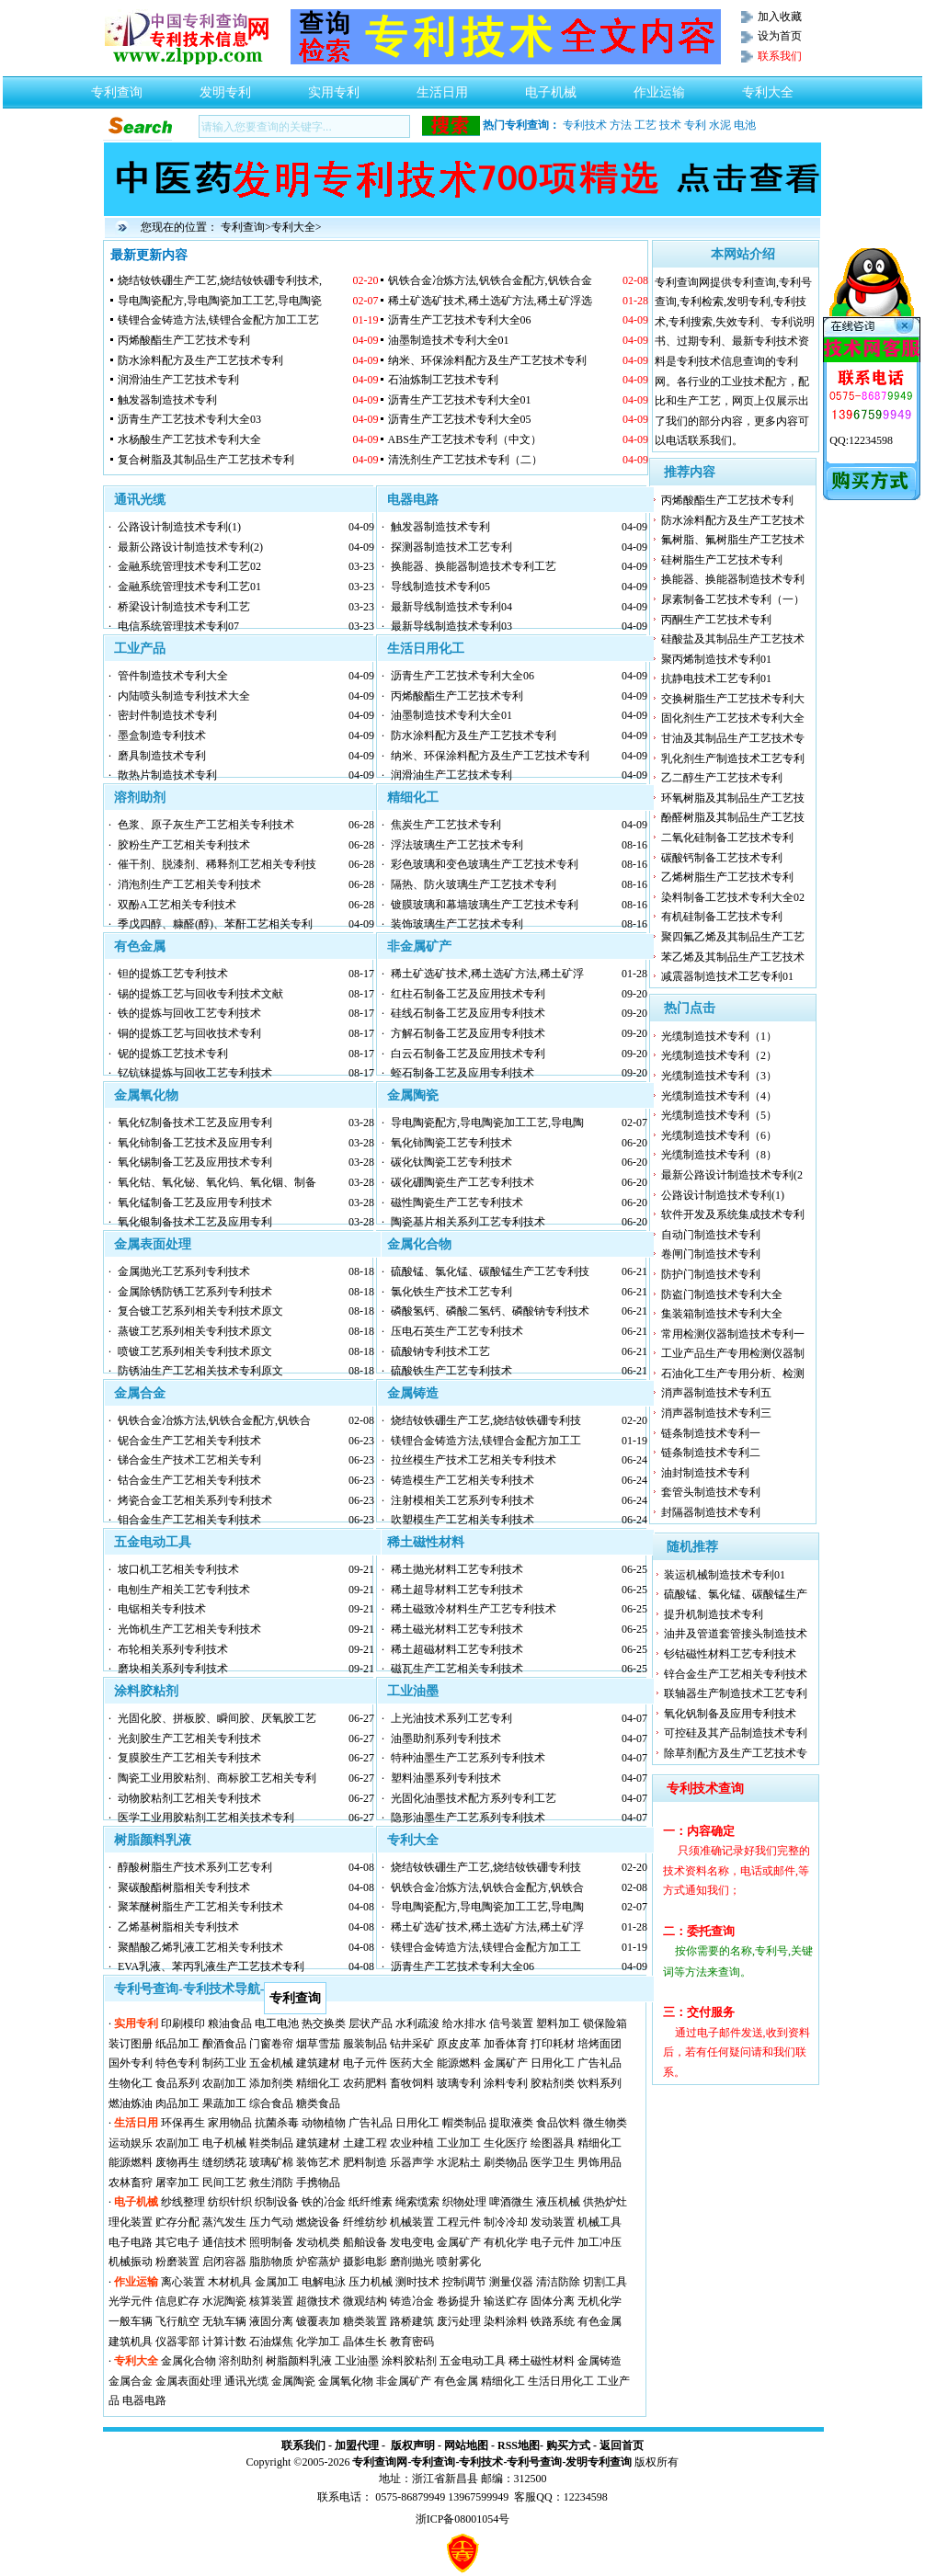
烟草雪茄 (318, 2043)
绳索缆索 (417, 2201)
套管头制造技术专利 (710, 1492)
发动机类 (318, 2242)
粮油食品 (230, 2023)
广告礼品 (599, 2063)
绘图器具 (553, 2143)
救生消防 (271, 2182)
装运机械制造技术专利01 (724, 1574)
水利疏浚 (417, 2023)
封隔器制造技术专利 (710, 1512)
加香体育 (506, 2043)
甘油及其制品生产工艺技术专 (733, 738)
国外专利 (130, 2063)
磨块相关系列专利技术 (173, 1668)
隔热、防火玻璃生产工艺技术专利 (473, 884)
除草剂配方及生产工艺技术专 (735, 1753)
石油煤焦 (271, 2341)
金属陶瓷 (413, 1095)
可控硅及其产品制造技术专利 (735, 1733)
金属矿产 (506, 2063)
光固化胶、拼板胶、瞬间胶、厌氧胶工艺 (217, 1718)
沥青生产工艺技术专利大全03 (189, 419)
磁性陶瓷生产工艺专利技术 (457, 1202)
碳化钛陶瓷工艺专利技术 (451, 1162)
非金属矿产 (419, 946)
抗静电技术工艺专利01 (716, 678)
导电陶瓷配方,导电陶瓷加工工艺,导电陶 (487, 1122)
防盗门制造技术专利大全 (721, 1294)
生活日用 (442, 87)
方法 (621, 125)
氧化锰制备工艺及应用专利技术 (195, 1202)
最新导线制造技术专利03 (451, 626)
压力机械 (370, 2281)
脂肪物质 (271, 2261)
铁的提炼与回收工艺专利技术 (189, 1013)
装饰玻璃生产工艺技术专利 (457, 924)
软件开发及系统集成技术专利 (733, 1214)
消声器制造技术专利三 (716, 1413)
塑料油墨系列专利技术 (446, 1778)
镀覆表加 (318, 2321)
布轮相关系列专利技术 (173, 1649)
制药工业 (224, 2063)
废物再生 (177, 2162)
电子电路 (130, 2242)
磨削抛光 (412, 2261)
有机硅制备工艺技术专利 (721, 916)
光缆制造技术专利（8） (719, 1154)
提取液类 (511, 2122)
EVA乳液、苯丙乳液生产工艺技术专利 (211, 1966)
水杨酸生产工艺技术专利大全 (189, 439)
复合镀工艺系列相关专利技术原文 (200, 1311)
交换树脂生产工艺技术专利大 (733, 698)
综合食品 (271, 2103)
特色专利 (177, 2063)
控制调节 (464, 2281)
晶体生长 (365, 2341)
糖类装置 (365, 2321)
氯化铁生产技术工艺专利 (451, 1291)
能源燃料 (459, 2063)
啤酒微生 (511, 2201)
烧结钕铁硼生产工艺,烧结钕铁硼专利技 (486, 1420)
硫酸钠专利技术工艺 (440, 1351)
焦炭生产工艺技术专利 (446, 824)
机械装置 (412, 2222)
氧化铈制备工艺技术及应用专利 (195, 1142)
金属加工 (277, 2281)
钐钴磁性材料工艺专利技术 (730, 1653)
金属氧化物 (146, 1095)
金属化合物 (419, 1244)
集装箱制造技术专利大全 (721, 1313)
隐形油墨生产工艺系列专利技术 (468, 1817)
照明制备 (271, 2242)
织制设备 (277, 2201)
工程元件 (459, 2222)
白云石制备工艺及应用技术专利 (468, 1053)
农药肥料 (365, 2083)
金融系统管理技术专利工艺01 (189, 586)
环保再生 (183, 2122)
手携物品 (318, 2182)
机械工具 (599, 2222)
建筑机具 (130, 2341)
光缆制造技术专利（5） (719, 1115)
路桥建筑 (412, 2321)
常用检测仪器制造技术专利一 (733, 1334)
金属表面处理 (152, 1244)
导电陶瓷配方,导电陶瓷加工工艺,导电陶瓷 (220, 300)
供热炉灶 (605, 2201)
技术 (670, 125)
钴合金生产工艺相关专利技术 (189, 1480)
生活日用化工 (425, 648)
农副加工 (224, 2083)
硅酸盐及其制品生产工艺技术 (733, 639)
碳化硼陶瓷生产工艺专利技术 (462, 1182)
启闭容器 (224, 2261)
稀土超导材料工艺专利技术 (457, 1589)
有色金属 (140, 946)
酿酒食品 (224, 2043)
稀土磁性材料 (425, 1542)
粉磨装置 (177, 2261)
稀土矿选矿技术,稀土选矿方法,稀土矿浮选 (490, 300)
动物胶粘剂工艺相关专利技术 (189, 1798)
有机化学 (506, 2242)
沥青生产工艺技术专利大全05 (459, 419)
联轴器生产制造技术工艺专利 (735, 1693)
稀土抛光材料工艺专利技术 (457, 1569)
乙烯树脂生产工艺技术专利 (727, 877)
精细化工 (413, 797)
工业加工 (459, 2143)
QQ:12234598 (861, 440)
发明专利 (225, 87)
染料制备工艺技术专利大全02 (733, 897)
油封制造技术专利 (705, 1472)
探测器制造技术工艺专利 (451, 547)
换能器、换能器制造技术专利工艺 (473, 566)
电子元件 (365, 2063)
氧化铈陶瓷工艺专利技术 (451, 1142)
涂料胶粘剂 (146, 1691)
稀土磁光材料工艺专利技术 (457, 1629)
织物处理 (464, 2201)
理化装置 (130, 2222)
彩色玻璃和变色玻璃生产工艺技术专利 (484, 864)
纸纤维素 (370, 2201)
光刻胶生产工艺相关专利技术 (189, 1738)
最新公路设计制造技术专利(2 (732, 1174)
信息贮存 (177, 2301)
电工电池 (277, 2023)
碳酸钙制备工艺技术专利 (721, 857)
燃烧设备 (318, 2222)
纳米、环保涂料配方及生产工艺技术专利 (487, 360)
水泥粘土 (459, 2162)
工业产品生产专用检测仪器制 (733, 1353)
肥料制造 (365, 2162)
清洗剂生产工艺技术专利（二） (465, 459)
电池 (745, 125)
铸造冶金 (412, 2301)
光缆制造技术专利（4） (719, 1095)
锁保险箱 (605, 2023)
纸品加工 (177, 2043)
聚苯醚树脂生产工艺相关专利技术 (200, 1906)
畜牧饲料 (412, 2083)
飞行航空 (177, 2321)
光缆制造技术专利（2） (719, 1055)
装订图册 (130, 2043)
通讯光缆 (140, 500)
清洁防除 (558, 2281)
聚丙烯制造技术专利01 (716, 659)
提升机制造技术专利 (713, 1614)
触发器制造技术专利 (167, 399)
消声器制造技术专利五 (716, 1392)
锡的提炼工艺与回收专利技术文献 (200, 993)
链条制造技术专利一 (710, 1433)
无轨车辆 (224, 2321)
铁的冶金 (324, 2201)
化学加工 (318, 2341)
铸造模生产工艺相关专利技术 (462, 1480)
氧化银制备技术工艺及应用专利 (195, 1221)
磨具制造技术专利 (162, 755)
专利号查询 (534, 2462)
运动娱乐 (130, 2143)
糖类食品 (318, 2103)
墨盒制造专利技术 (162, 735)
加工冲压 (599, 2242)
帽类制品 (464, 2122)
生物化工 (130, 2083)
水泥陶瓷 (224, 2301)
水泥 (720, 125)
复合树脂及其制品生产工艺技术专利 (206, 459)
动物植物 (324, 2122)
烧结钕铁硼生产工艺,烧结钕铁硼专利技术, (220, 280)
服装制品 (365, 2043)
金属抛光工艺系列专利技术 (184, 1271)
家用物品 (230, 2122)
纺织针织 (230, 2201)
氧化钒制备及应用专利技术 (730, 1713)
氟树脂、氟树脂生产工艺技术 (733, 539)
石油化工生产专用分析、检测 (733, 1373)
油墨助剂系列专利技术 (446, 1738)
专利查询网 (379, 2462)
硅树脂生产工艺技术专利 (721, 559)
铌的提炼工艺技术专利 (173, 1053)
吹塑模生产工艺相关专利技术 (462, 1519)
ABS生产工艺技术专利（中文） (465, 439)
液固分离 (271, 2321)
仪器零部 (177, 2341)
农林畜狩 (130, 2182)
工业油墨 (413, 1691)
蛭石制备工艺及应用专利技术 (462, 1072)
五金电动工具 (152, 1542)
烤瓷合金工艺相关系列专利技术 (195, 1500)
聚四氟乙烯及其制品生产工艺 (733, 936)
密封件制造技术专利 (167, 715)
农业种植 (412, 2143)
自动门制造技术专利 (710, 1234)
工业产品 (140, 648)
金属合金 (140, 1393)
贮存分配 (177, 2222)
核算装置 (271, 2301)
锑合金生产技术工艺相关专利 (189, 1459)
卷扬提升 (459, 2301)
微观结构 (365, 2301)
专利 (695, 125)
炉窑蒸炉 (318, 2261)
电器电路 (413, 500)
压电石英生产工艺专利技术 (457, 1331)
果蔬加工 (224, 2103)
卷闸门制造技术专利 (710, 1254)
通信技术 (224, 2242)
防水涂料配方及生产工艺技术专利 (200, 360)
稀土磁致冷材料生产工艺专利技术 (473, 1608)
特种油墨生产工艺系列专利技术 (468, 1757)
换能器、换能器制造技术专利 (733, 579)
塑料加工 (558, 2023)
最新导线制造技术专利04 (451, 606)
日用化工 (553, 2063)
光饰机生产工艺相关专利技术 (189, 1629)
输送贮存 (506, 2301)
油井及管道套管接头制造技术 (735, 1633)
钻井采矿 (412, 2043)
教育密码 (412, 2341)
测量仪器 (511, 2281)
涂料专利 (506, 2083)
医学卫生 (553, 2162)
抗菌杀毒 (277, 2122)
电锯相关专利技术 (162, 1608)
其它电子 (177, 2242)
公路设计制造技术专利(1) (179, 526)
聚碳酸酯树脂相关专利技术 (184, 1887)
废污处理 (459, 2321)
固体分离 (553, 2301)
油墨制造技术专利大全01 (448, 340)
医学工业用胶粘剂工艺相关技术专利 (206, 1817)
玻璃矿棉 (271, 2162)
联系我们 (303, 2445)
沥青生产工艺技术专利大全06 (459, 319)
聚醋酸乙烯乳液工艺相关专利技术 (200, 1947)
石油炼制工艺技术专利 (443, 379)
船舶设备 (365, 2242)
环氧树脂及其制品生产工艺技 (733, 798)
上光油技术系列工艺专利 (451, 1718)
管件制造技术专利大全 (173, 675)
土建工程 (365, 2143)
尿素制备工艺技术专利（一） (733, 599)
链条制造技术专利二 (710, 1452)
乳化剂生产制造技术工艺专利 (733, 758)
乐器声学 (412, 2162)
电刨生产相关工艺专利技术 (184, 1589)
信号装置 (511, 2023)
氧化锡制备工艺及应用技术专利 (195, 1162)
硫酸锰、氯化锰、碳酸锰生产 (735, 1594)
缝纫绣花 (224, 2162)
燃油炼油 (130, 2103)
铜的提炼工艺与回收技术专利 (189, 1033)
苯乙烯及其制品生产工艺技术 (733, 957)
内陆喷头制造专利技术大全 (184, 696)
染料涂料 (506, 2321)
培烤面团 (599, 2043)
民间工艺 (224, 2182)
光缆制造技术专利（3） (719, 1075)
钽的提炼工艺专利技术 (173, 973)
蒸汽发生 (224, 2222)
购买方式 (568, 2445)
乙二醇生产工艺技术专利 (721, 777)
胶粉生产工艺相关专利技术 (184, 844)
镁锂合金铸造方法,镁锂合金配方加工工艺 (218, 319)
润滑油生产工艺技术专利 (178, 379)
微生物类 (605, 2122)
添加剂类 (271, 2083)
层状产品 (370, 2023)
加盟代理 (357, 2445)
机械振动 (130, 2261)
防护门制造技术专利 (710, 1274)
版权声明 (413, 2445)
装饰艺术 (318, 2162)
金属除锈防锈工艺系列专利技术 (195, 1291)
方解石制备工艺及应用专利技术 (468, 1033)
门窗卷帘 (271, 2043)
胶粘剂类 (553, 2083)
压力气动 (271, 2222)
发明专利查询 (598, 2462)
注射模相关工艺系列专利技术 (462, 1500)
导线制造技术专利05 (440, 586)
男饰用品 (599, 2162)
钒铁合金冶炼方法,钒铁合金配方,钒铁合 (214, 1420)
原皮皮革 (459, 2043)
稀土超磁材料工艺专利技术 (457, 1649)
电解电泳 (324, 2281)
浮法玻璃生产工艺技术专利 (457, 844)
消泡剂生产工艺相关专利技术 (189, 884)
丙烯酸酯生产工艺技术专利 (184, 340)
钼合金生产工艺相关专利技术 (189, 1519)
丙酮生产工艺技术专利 (716, 619)
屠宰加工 (177, 2182)
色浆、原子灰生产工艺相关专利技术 (206, 824)
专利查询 (117, 87)
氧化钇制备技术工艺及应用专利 (195, 1122)
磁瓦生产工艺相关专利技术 (457, 1668)
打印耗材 (553, 2043)
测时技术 (417, 2281)
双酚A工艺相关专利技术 (177, 904)
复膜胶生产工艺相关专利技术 (189, 1757)
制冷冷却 (506, 2222)
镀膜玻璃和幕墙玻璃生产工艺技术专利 (484, 904)
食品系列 (177, 2083)
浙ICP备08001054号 (463, 2519)
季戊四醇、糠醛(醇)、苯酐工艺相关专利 (215, 924)
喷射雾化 (459, 2261)
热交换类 (324, 2023)
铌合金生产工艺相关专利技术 (189, 1440)
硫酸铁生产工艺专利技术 (451, 1370)
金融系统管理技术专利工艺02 (189, 566)
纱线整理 (183, 2201)
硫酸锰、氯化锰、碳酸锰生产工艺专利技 (490, 1271)
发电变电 (412, 2242)
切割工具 (605, 2281)
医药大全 (412, 2063)
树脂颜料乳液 (152, 1840)
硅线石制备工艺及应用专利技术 (468, 1013)
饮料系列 (599, 2083)
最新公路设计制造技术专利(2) (190, 547)
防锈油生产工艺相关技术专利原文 (200, 1370)
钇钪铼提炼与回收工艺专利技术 (195, 1072)
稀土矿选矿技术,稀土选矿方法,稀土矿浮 (487, 973)
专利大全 (768, 87)
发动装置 (553, 2222)
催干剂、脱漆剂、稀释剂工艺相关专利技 (217, 864)
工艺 (645, 125)
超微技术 (318, 2301)
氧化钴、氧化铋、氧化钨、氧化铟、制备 (217, 1182)
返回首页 (622, 2445)
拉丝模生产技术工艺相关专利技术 (473, 1459)
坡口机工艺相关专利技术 (178, 1569)
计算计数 (224, 2341)
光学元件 (130, 2301)
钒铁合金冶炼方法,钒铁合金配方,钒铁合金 (490, 280)
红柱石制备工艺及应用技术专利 (468, 993)
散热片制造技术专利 (167, 775)
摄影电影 (365, 2261)
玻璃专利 (459, 2083)
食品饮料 (558, 2122)
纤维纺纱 (365, 2222)
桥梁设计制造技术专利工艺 (184, 606)
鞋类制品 (271, 2143)
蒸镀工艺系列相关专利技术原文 (195, 1331)
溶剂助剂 (140, 797)
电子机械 (551, 87)
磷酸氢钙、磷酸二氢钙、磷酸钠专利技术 (490, 1311)
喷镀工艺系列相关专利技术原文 (195, 1351)
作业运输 (659, 87)
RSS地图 (518, 2445)
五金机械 (271, 2063)
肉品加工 (177, 2103)
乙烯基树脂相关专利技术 (178, 1927)
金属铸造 (413, 1393)
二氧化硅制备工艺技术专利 (727, 837)
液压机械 (558, 2201)
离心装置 (183, 2281)
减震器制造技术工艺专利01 (727, 976)
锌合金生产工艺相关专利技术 (735, 1674)
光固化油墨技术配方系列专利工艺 (473, 1798)
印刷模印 (183, 2023)
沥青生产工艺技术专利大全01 (459, 399)
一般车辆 (130, 2321)
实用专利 (334, 87)
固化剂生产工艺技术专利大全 (733, 718)
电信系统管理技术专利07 (178, 626)
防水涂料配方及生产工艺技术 (733, 520)
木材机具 (230, 2281)
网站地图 (466, 2445)
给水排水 (464, 2023)
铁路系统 (553, 2321)
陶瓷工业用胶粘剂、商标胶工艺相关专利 (217, 1778)
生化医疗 (506, 2143)
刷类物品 (506, 2162)
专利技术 (585, 125)
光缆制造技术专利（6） (719, 1135)
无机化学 (599, 2301)
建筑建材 (318, 2063)
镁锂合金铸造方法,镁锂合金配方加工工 (486, 1440)
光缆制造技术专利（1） (719, 1036)
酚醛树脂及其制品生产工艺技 (733, 817)
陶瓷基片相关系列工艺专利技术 (468, 1221)
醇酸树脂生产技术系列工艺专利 (195, 1867)
